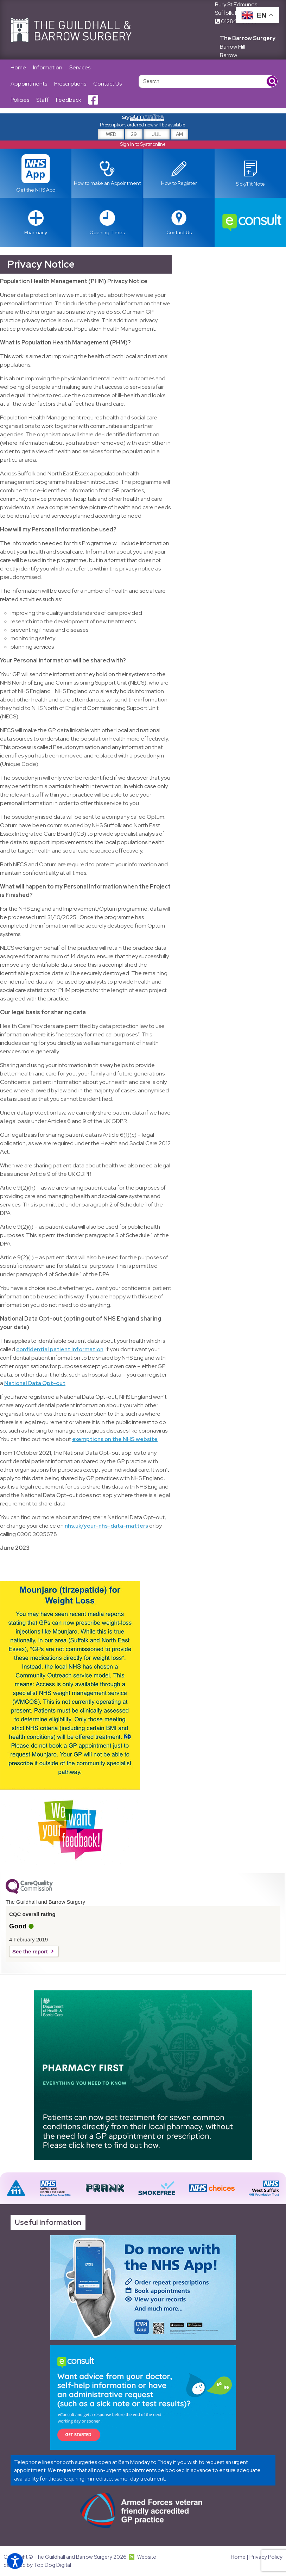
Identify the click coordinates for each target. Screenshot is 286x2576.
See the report (30, 1951)
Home (18, 67)
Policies (20, 100)
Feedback (68, 100)
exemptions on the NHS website (115, 1439)
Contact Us (107, 83)
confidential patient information (59, 1349)
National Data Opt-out (34, 1383)
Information (47, 67)
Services (79, 67)
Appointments (29, 83)
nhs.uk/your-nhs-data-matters (106, 1525)
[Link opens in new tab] (250, 173)
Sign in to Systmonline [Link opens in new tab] (143, 144)
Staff (42, 100)
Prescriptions (70, 83)
